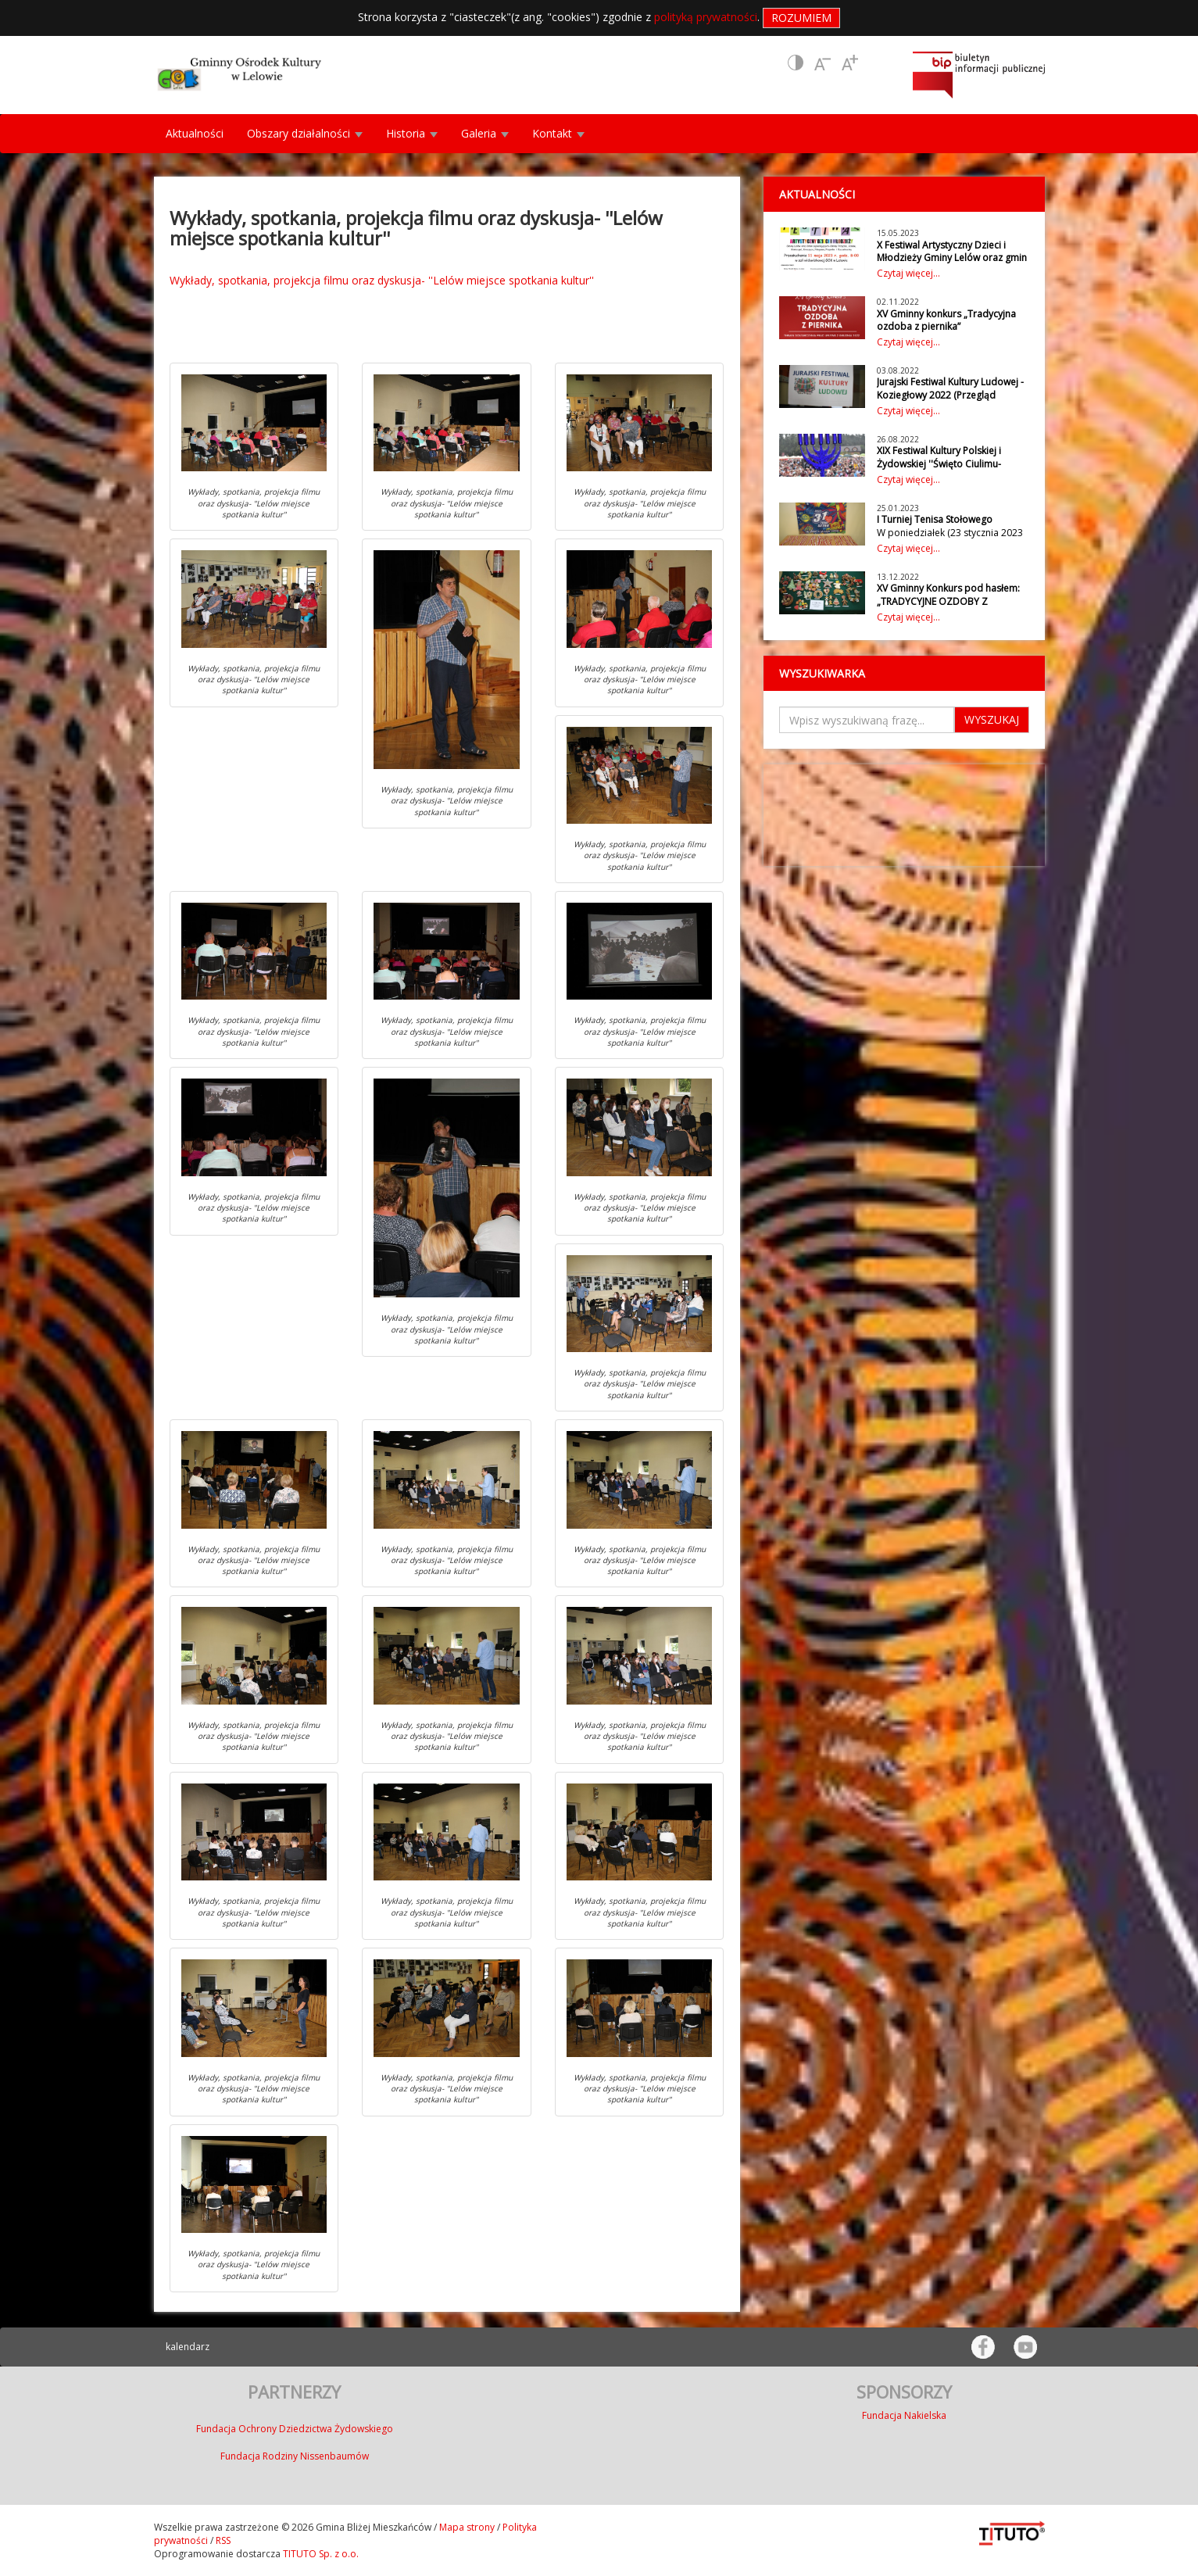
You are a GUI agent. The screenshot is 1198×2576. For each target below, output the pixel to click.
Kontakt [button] (558, 133)
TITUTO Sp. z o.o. (320, 2553)
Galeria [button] (485, 133)
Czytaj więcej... (908, 273)
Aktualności (195, 133)
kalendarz (187, 2346)
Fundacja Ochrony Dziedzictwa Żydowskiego (294, 2428)
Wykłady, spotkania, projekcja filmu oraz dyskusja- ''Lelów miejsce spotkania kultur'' (382, 280)
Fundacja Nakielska (904, 2415)
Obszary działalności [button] (305, 133)
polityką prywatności (705, 16)
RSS (223, 2540)
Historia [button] (412, 133)
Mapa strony (467, 2527)
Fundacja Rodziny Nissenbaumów (294, 2456)
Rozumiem (801, 17)
